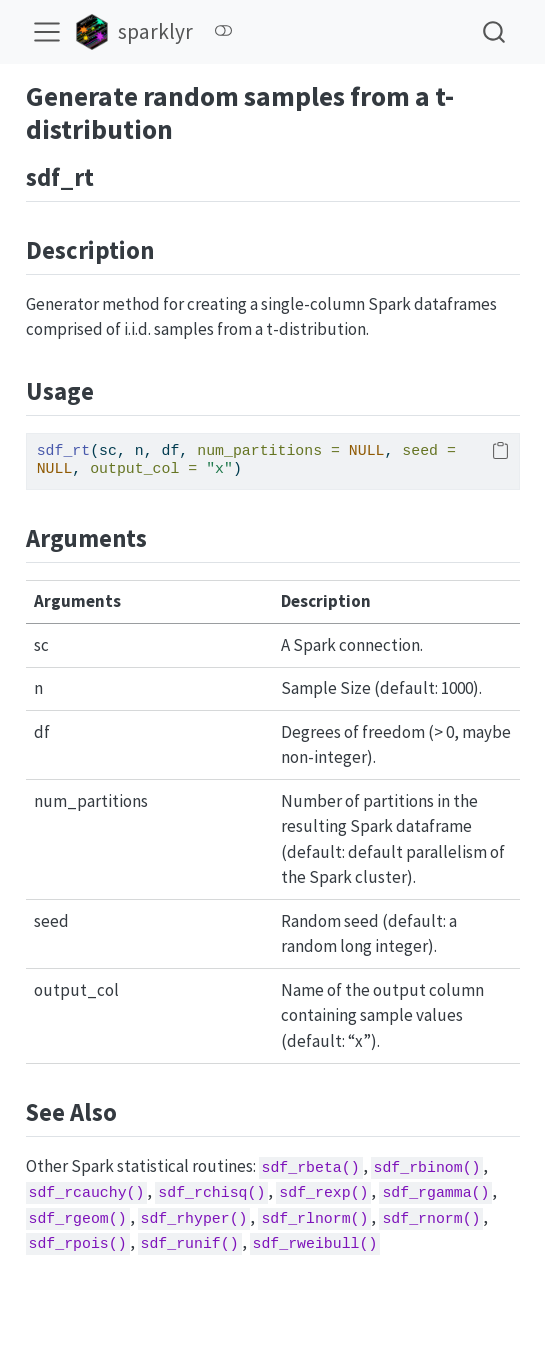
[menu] (47, 32)
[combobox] (495, 31)
